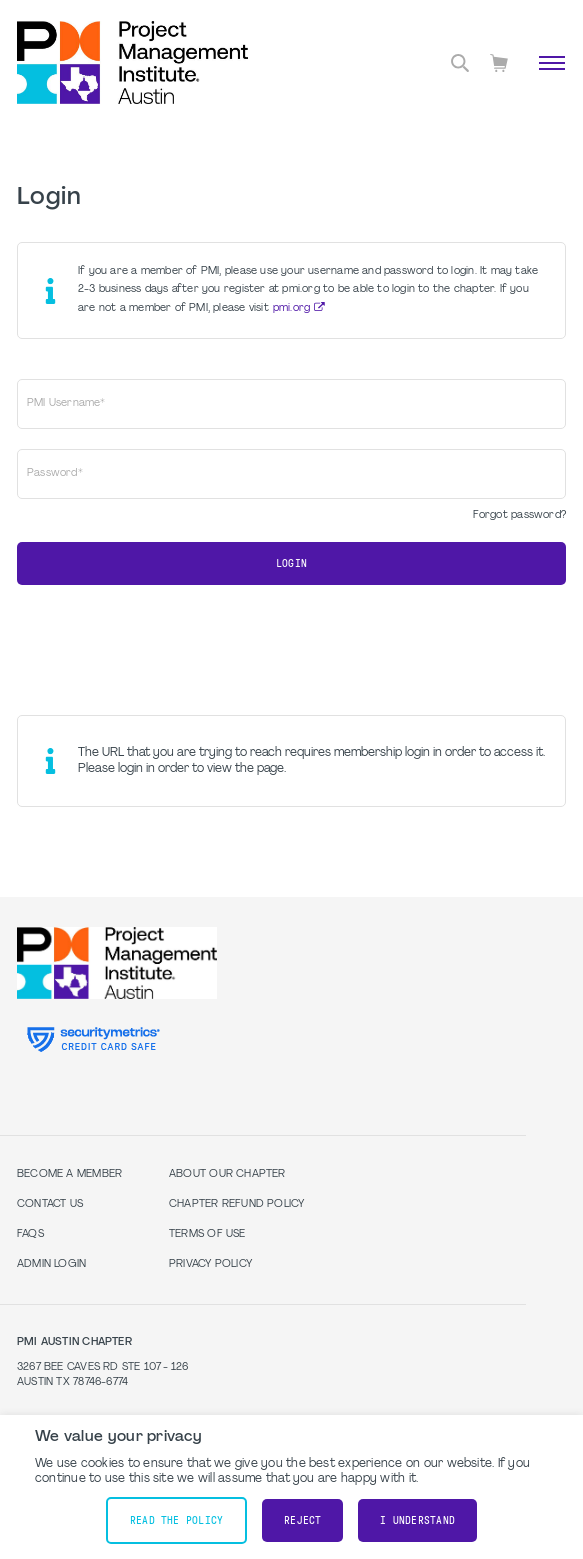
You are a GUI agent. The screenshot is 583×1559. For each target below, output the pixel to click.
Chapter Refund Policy (236, 1204)
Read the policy (176, 1520)
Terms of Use (207, 1234)
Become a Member (69, 1174)
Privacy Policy (210, 1264)
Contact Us (50, 1204)
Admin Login (51, 1264)
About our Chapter (227, 1174)
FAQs (30, 1234)
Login (291, 563)
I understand (417, 1520)
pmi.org (291, 308)
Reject (302, 1520)
